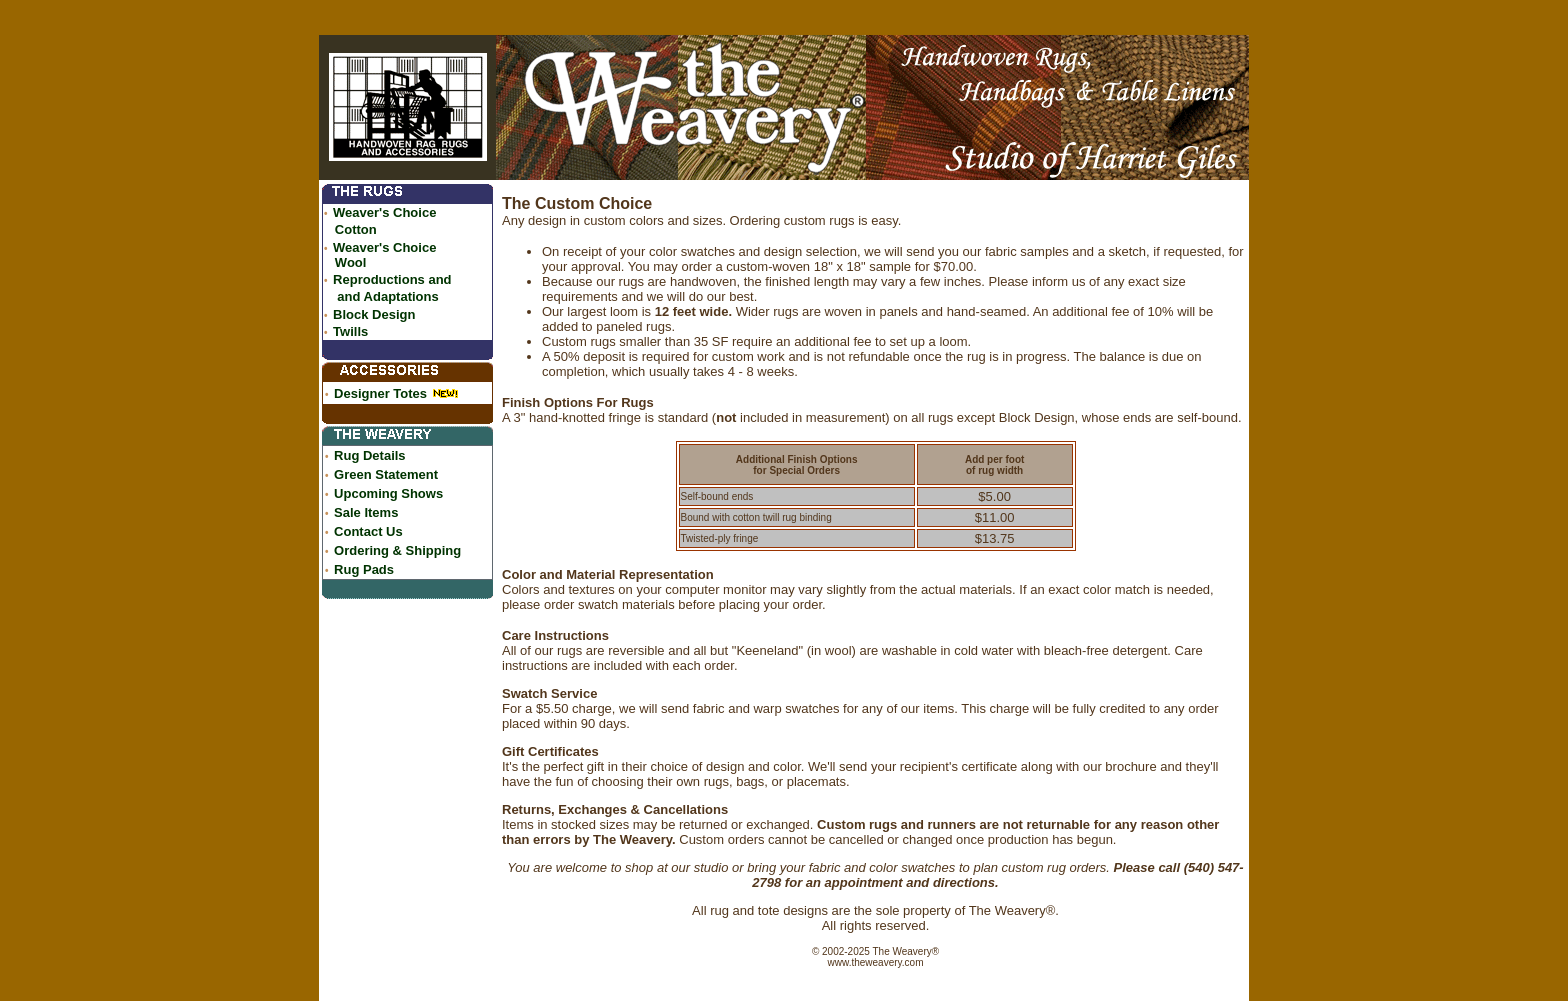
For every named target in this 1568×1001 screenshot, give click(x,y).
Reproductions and (392, 279)
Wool (351, 262)
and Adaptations (387, 296)
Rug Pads (364, 569)
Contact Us (368, 531)
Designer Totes (380, 393)
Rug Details (370, 455)
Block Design (374, 314)
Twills (350, 331)
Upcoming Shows (388, 493)
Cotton (356, 229)
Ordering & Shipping (397, 550)
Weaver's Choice (384, 212)
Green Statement (386, 474)
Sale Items (366, 512)
